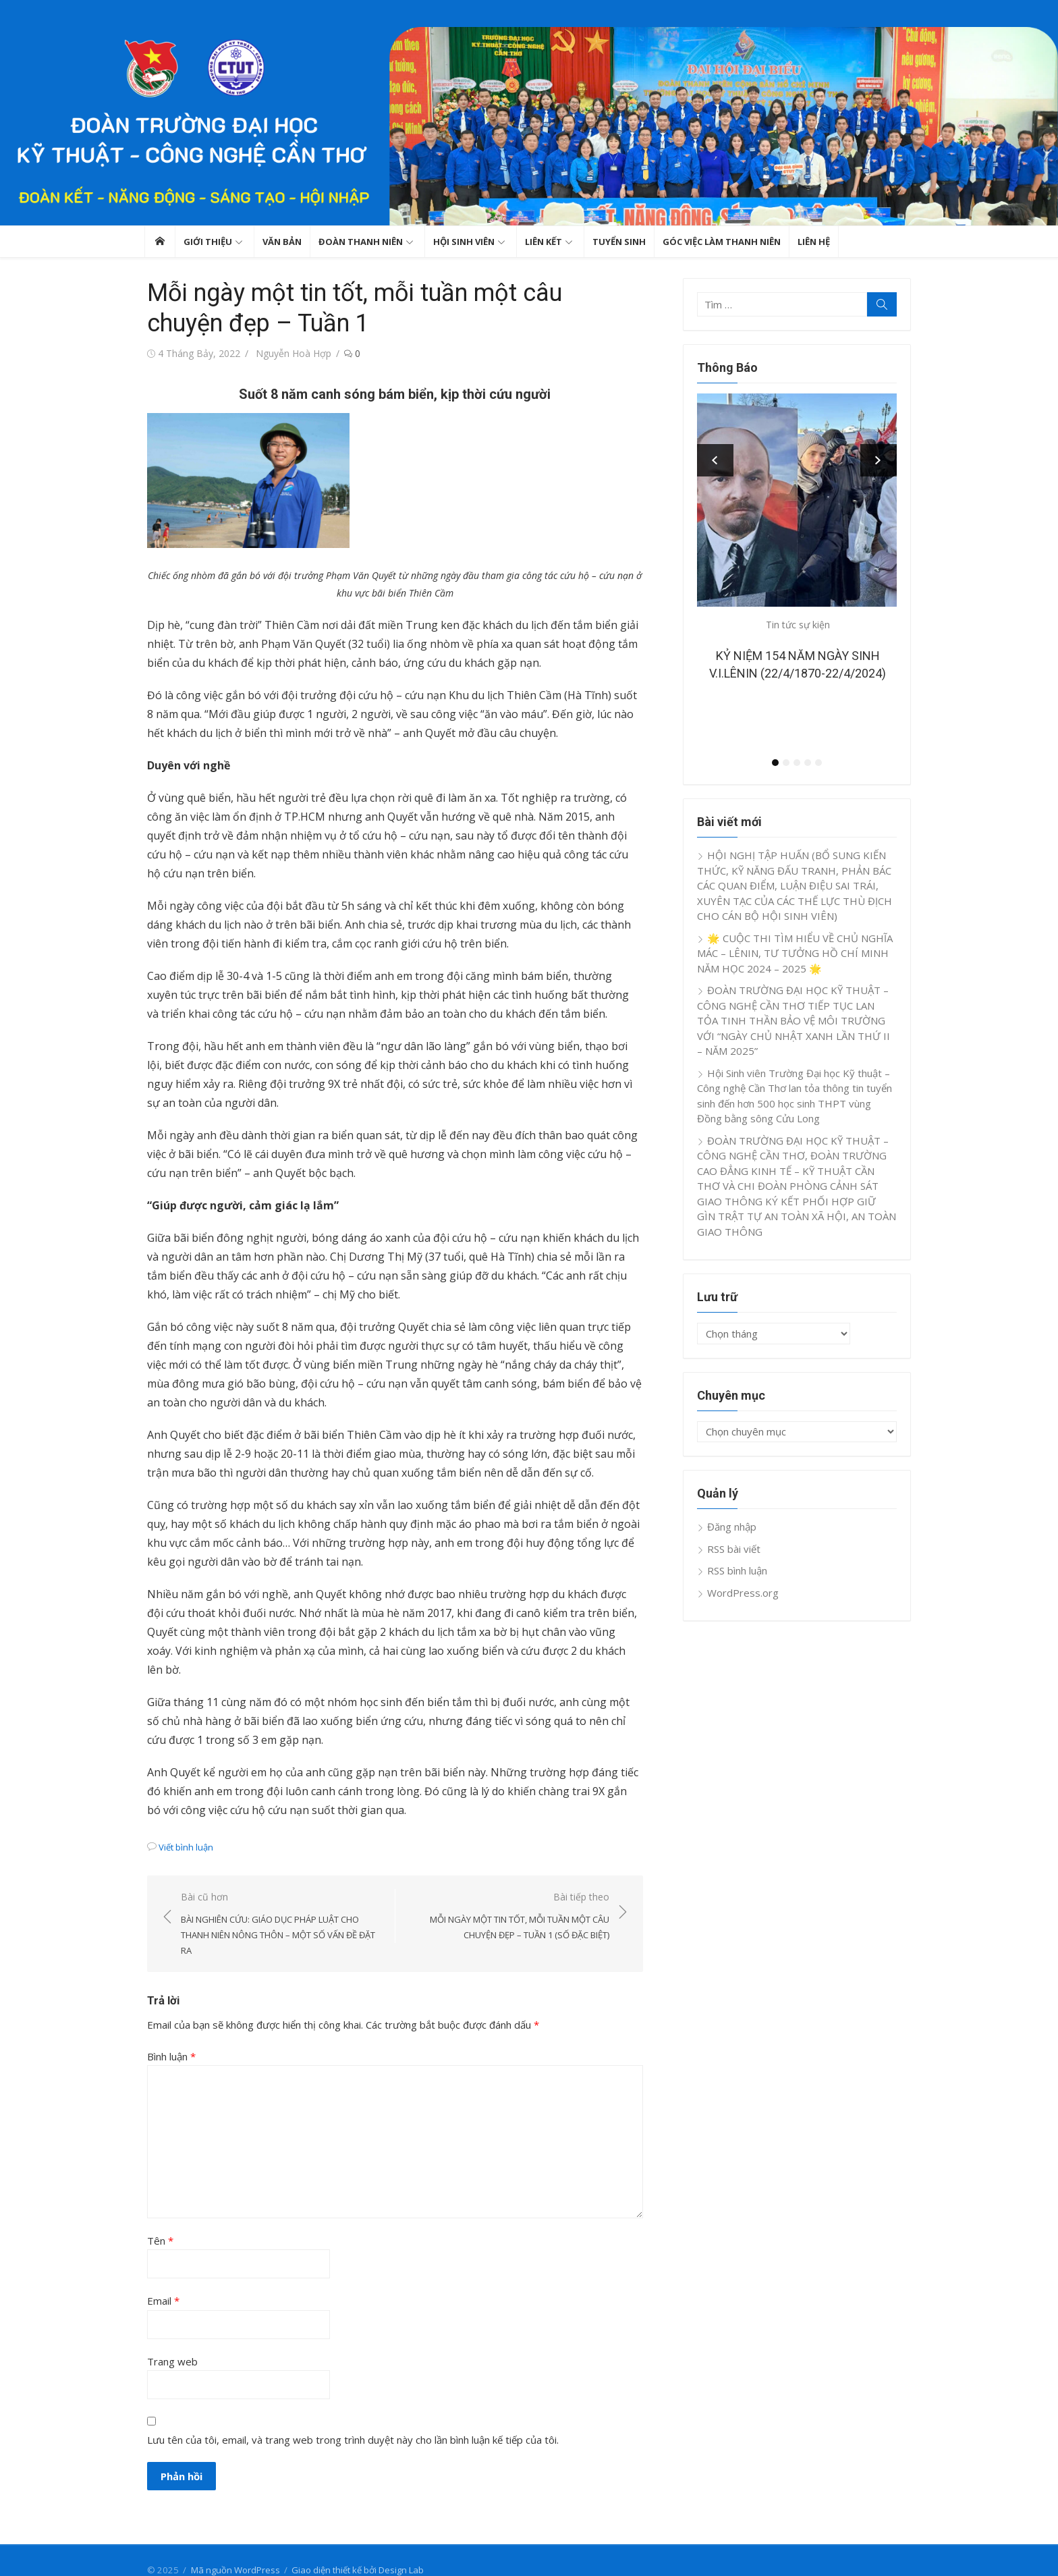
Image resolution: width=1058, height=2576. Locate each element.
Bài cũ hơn (279, 1905)
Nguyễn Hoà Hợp (291, 353)
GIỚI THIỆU (208, 242)
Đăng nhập (733, 1526)
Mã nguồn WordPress (232, 2551)
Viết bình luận (183, 1828)
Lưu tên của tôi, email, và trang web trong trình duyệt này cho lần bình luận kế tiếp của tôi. (350, 2421)
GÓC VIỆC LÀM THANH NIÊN (722, 242)
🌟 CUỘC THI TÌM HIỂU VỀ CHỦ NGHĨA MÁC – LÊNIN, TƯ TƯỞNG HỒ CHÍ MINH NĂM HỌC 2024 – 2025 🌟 (796, 953)
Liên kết (543, 242)
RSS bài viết (735, 1549)
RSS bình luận (738, 1570)
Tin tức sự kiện (799, 624)
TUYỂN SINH (619, 242)
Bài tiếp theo (509, 1897)
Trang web (169, 2342)
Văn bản (282, 242)
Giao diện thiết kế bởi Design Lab (355, 2551)
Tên (157, 2221)
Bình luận (168, 2037)
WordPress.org (744, 1592)
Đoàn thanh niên (360, 242)
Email (160, 2282)
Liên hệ (814, 242)
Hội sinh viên (464, 242)
